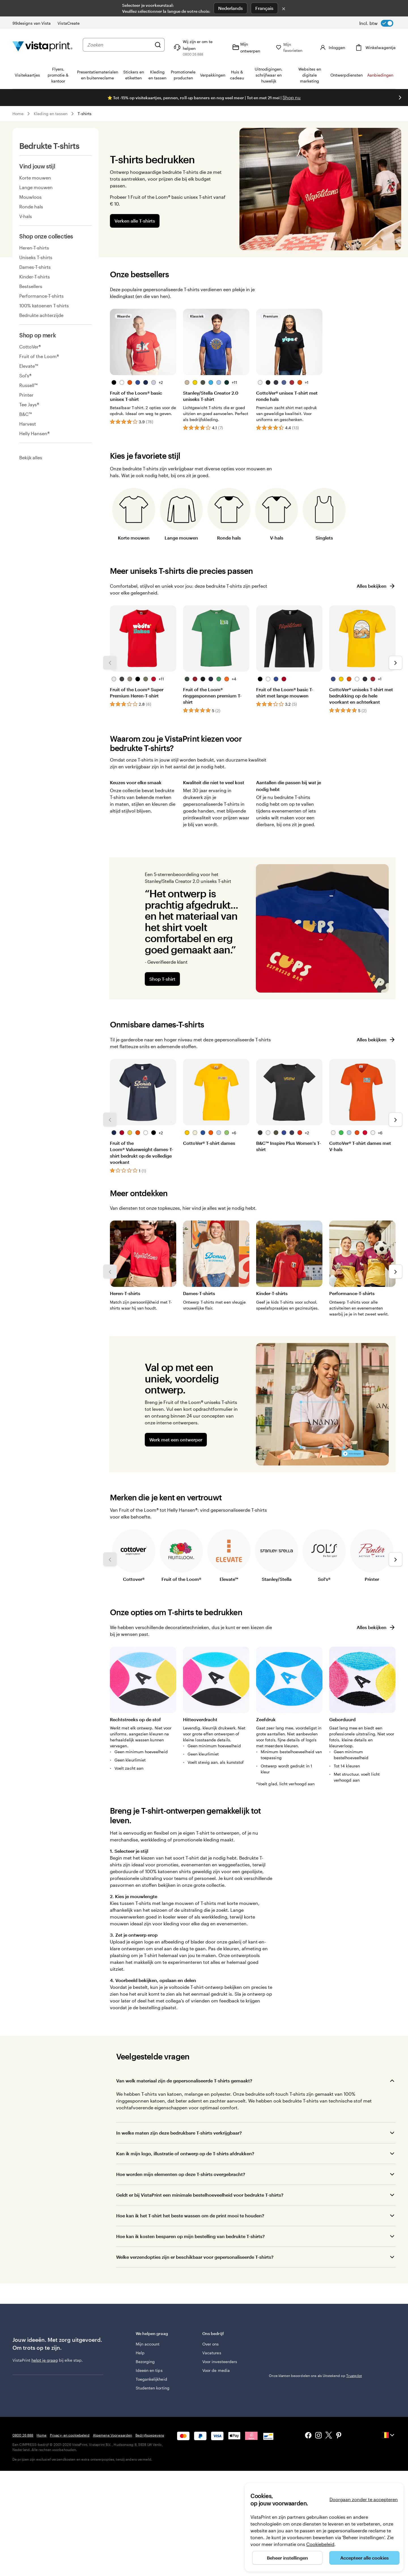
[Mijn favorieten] (293, 47)
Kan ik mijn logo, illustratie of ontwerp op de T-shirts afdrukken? (185, 2153)
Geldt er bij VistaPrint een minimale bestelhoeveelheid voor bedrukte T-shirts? (199, 2195)
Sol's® (25, 375)
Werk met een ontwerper (175, 1439)
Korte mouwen (35, 177)
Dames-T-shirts (35, 267)
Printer (26, 394)
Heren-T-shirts (34, 247)
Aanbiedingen (380, 75)
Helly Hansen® (34, 433)
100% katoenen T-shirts (44, 305)
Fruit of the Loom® (39, 356)
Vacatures (211, 2352)
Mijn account (148, 2344)
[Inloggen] (331, 47)
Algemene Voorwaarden (112, 2435)
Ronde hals (31, 206)
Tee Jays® (29, 404)
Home (18, 113)
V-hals (25, 216)
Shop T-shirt (162, 979)
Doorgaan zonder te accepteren (364, 2499)
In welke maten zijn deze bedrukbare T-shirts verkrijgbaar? (179, 2132)
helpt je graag (44, 2360)
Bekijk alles (30, 457)
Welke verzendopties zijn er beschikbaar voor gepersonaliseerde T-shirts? (194, 2257)
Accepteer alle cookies (364, 2557)
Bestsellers (30, 286)
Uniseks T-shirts (35, 257)
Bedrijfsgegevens (149, 2435)
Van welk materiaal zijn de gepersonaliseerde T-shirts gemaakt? (184, 2080)
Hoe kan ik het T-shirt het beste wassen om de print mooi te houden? (190, 2215)
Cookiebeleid (320, 2544)
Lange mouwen (36, 187)
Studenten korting (152, 2387)
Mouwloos (30, 197)
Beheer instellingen (287, 2557)
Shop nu (291, 97)
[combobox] (119, 44)
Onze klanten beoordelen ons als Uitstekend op (315, 2376)
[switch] (376, 23)
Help (140, 2352)
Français (264, 8)
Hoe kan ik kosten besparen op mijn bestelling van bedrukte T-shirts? (190, 2236)
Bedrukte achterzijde (41, 315)
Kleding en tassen (50, 113)
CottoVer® (30, 346)
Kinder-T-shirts (34, 276)
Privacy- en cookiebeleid (70, 2435)
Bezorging (145, 2361)
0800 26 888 (22, 2435)
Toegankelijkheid (151, 2379)
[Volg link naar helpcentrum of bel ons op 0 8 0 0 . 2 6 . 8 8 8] (198, 47)
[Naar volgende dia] (400, 97)
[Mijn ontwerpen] (249, 47)
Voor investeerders (219, 2361)
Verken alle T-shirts (134, 220)
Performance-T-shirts (41, 296)
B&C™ (25, 414)
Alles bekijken (376, 586)
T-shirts (85, 113)
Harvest (27, 423)
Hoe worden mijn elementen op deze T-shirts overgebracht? (180, 2174)
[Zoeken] (157, 44)
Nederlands (230, 8)
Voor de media (216, 2370)
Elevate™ (28, 366)
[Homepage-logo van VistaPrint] (42, 47)
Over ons (210, 2344)
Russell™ (28, 385)
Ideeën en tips (149, 2370)
